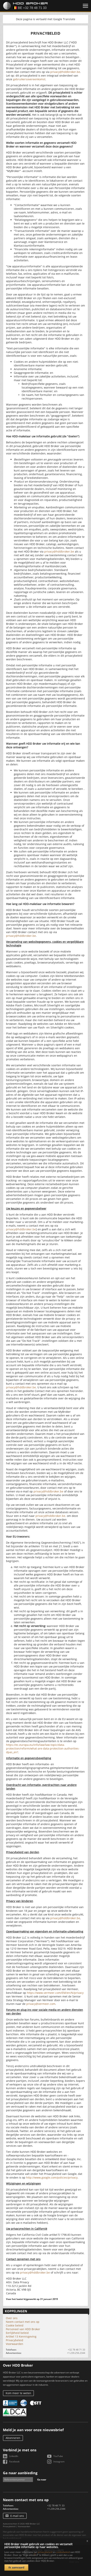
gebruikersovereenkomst (29, 79)
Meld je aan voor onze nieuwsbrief (33, 2429)
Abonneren (13, 2438)
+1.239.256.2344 (76, 2353)
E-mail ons (17, 2516)
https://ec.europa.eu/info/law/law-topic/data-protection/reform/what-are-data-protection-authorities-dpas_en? (43, 1748)
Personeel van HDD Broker (23, 2329)
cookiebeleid (63, 2552)
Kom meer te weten (18, 2393)
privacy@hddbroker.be (65, 72)
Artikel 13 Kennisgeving (21, 2336)
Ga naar (41, 2479)
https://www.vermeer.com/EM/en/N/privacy (55, 1993)
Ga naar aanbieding (20, 2473)
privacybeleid (45, 2552)
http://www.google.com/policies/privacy (52, 2177)
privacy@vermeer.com (40, 2004)
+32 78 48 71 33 (76, 2349)
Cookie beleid (14, 2325)
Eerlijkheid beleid (17, 2333)
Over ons (12, 2318)
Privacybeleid (14, 2340)
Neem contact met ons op (22, 2322)
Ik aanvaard (16, 2567)
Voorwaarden (14, 2344)
